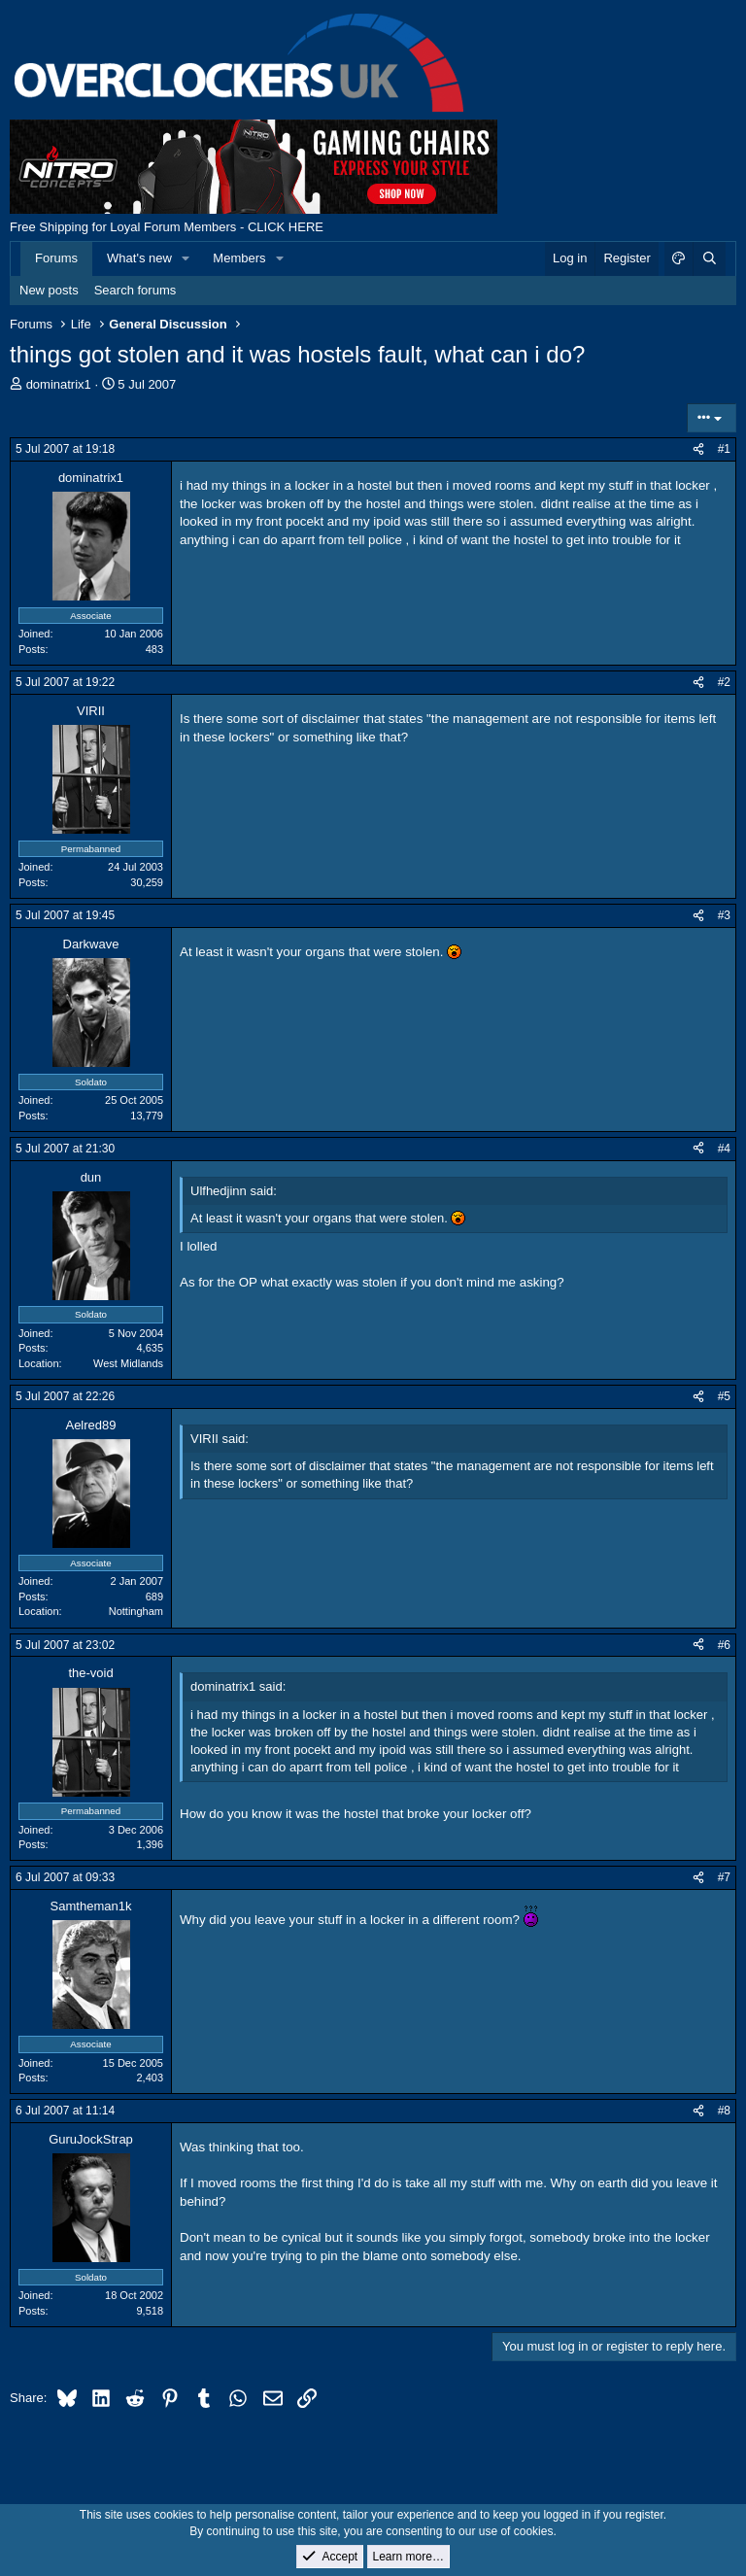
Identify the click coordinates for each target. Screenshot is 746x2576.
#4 (724, 1148)
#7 (724, 1877)
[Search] (709, 258)
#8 (724, 2110)
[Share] (698, 449)
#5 (724, 1396)
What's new (139, 258)
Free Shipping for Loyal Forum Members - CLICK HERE (166, 227)
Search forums (135, 290)
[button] (186, 258)
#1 (724, 449)
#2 (724, 682)
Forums (56, 258)
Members (239, 258)
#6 (724, 1645)
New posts (49, 290)
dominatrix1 (58, 384)
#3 (724, 915)
